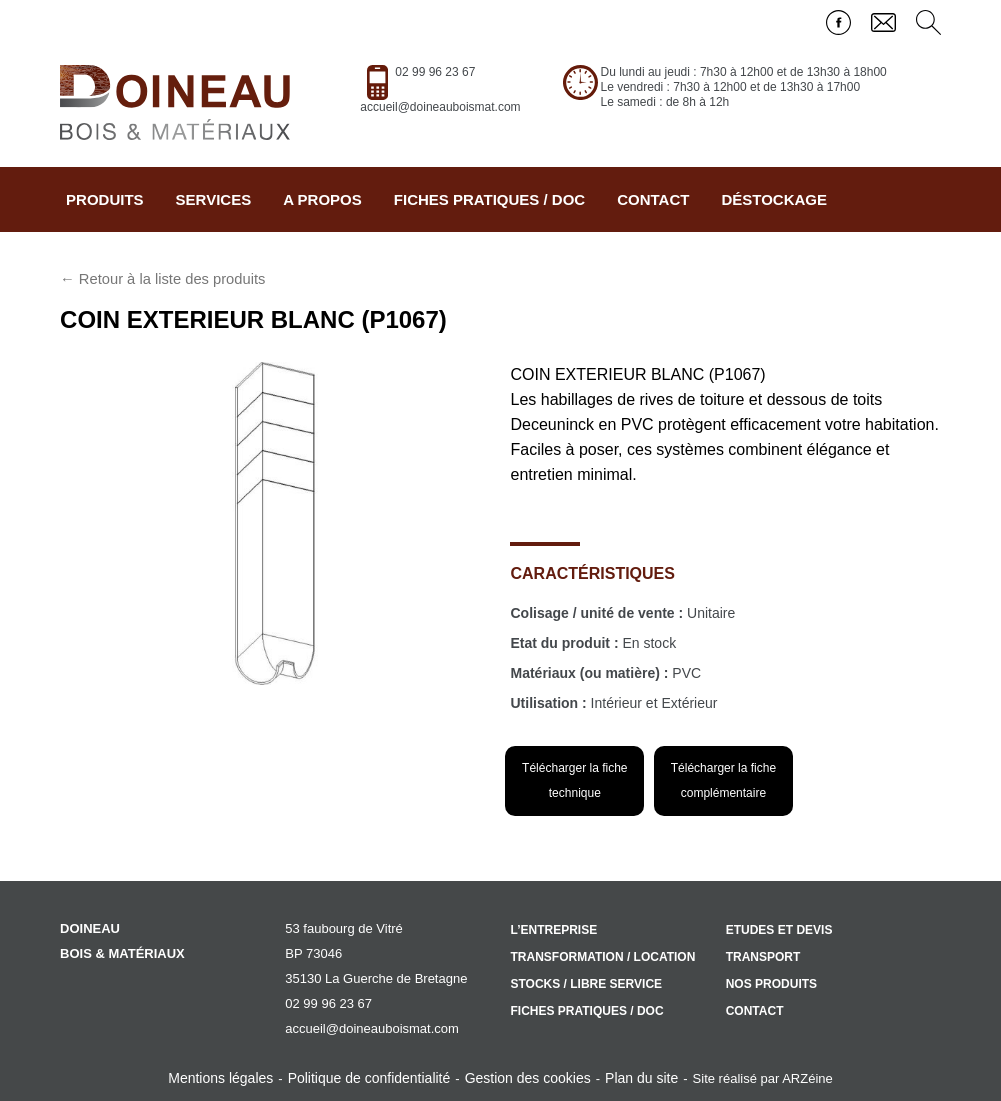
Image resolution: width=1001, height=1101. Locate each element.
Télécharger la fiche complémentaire (723, 780)
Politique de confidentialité (369, 1078)
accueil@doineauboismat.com (440, 107)
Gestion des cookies (528, 1078)
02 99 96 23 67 (435, 72)
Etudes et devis (779, 930)
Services (214, 199)
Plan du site (641, 1078)
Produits (105, 199)
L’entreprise (553, 930)
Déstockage (774, 199)
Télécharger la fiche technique (574, 780)
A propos (322, 199)
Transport (763, 957)
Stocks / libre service (586, 984)
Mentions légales (220, 1078)
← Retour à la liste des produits (162, 279)
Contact (653, 199)
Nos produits (771, 984)
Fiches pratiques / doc (489, 199)
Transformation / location (602, 957)
